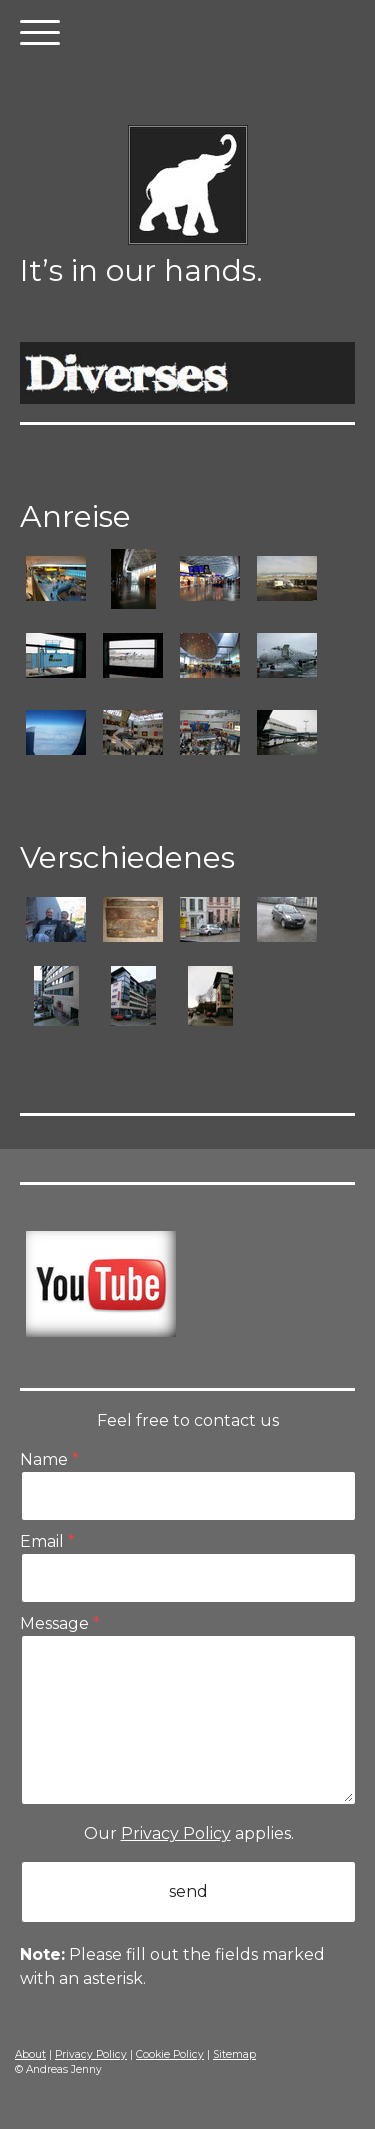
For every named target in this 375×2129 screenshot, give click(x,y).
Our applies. (189, 1833)
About (30, 2054)
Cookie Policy (170, 2054)
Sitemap (234, 2054)
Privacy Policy (176, 1833)
